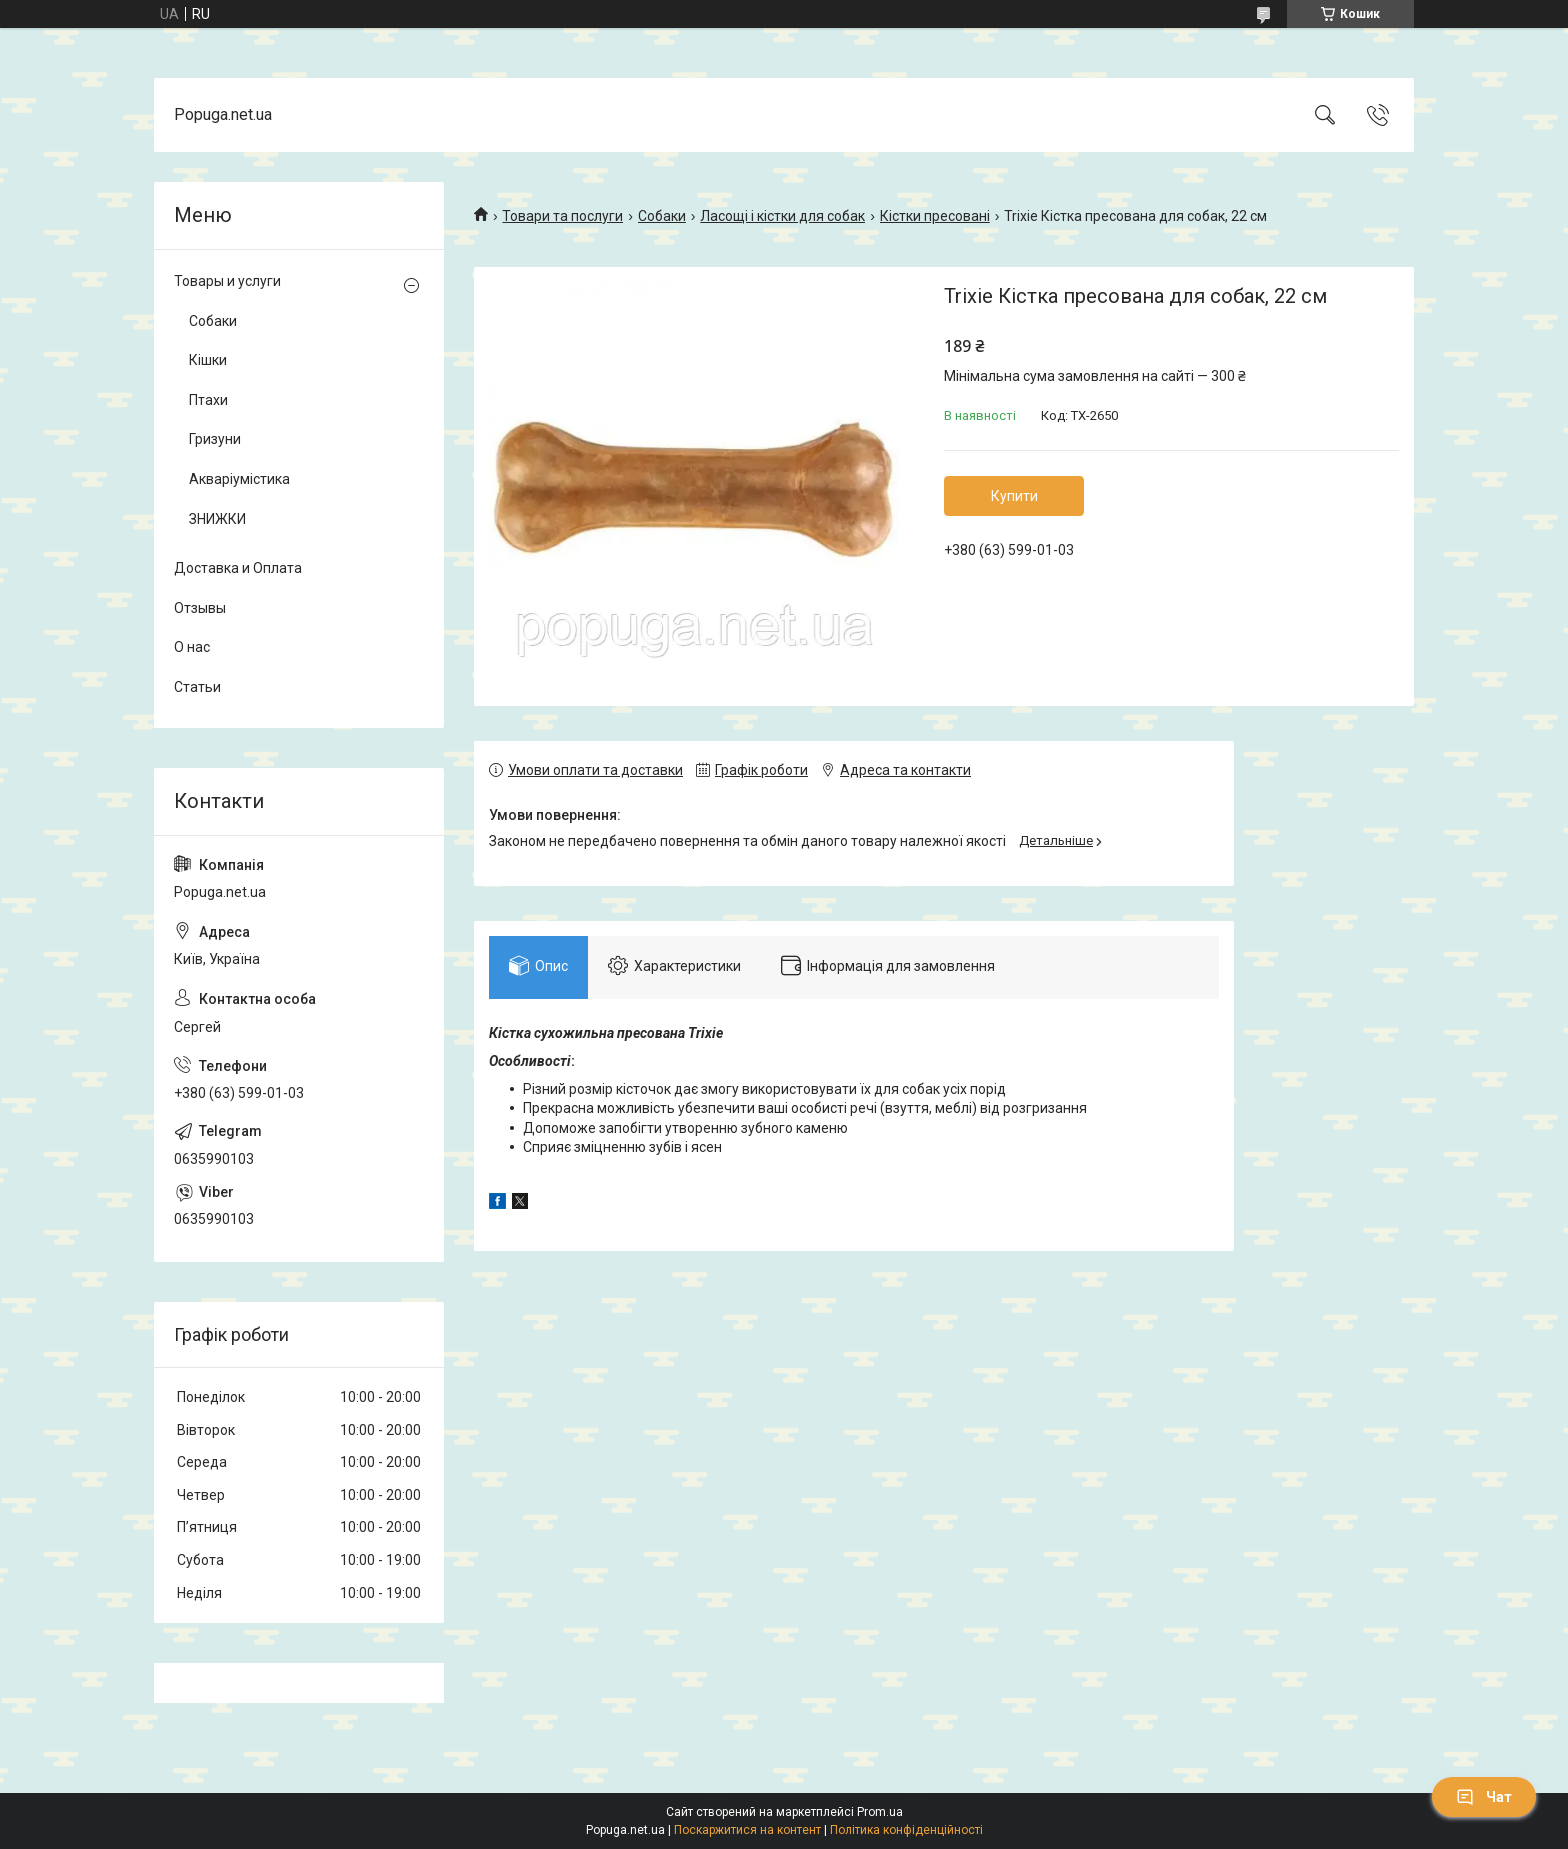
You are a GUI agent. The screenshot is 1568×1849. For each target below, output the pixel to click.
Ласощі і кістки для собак (782, 216)
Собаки (662, 216)
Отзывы (200, 608)
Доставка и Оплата (238, 568)
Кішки (208, 360)
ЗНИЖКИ (217, 519)
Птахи (208, 400)
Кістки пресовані (935, 216)
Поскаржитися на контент (747, 1830)
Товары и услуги (227, 281)
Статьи (197, 687)
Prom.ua (880, 1812)
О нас (192, 647)
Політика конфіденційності (906, 1830)
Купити (1014, 496)
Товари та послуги (562, 216)
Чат (1484, 1797)
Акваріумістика (239, 479)
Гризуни (215, 439)
